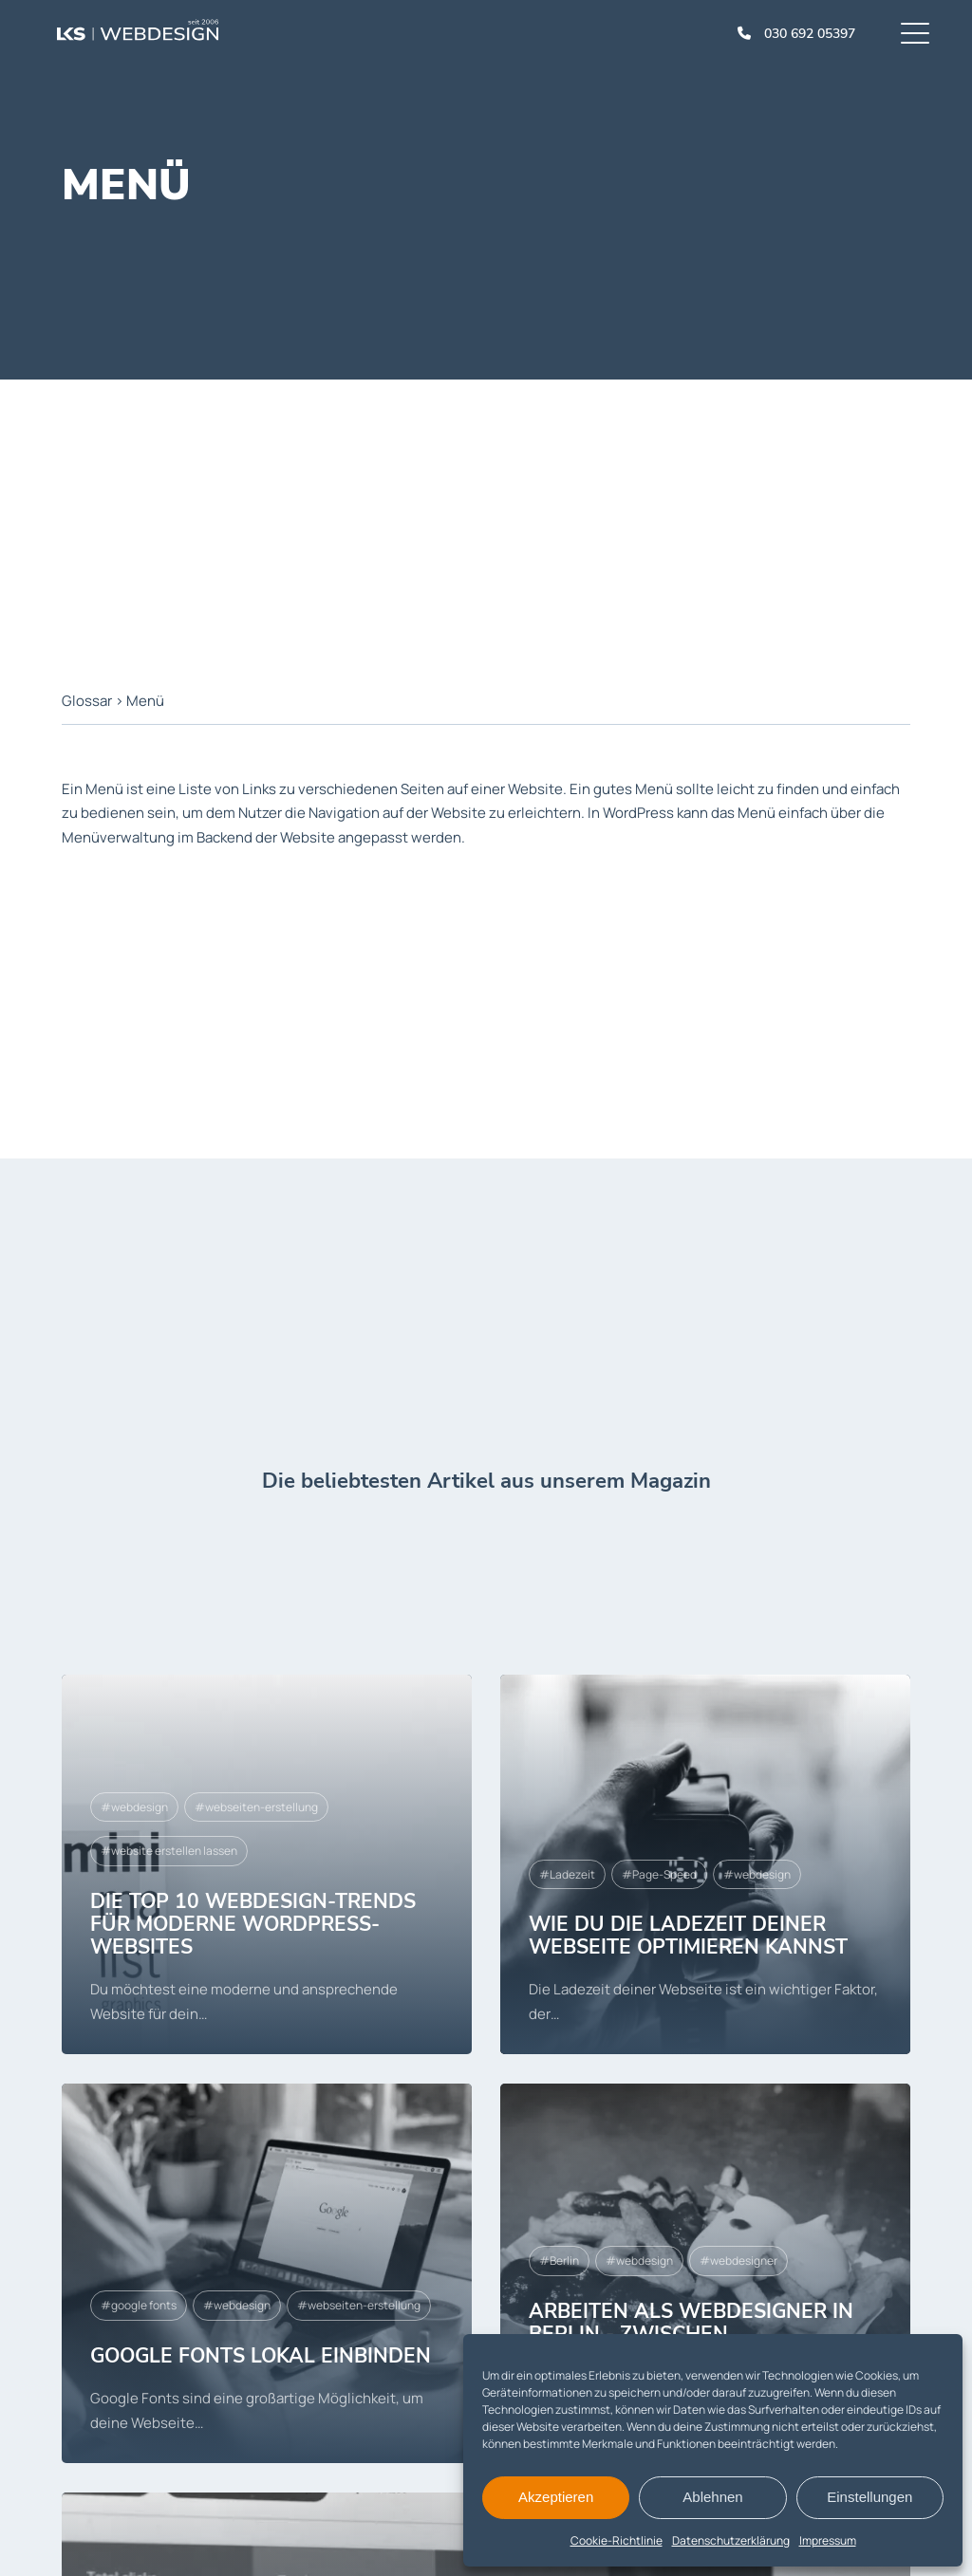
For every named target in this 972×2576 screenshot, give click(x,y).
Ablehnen (712, 2497)
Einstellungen (869, 2497)
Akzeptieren (555, 2497)
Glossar (87, 701)
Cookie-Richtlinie (616, 2540)
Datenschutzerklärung (731, 2540)
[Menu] (915, 33)
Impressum (827, 2540)
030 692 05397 (809, 34)
